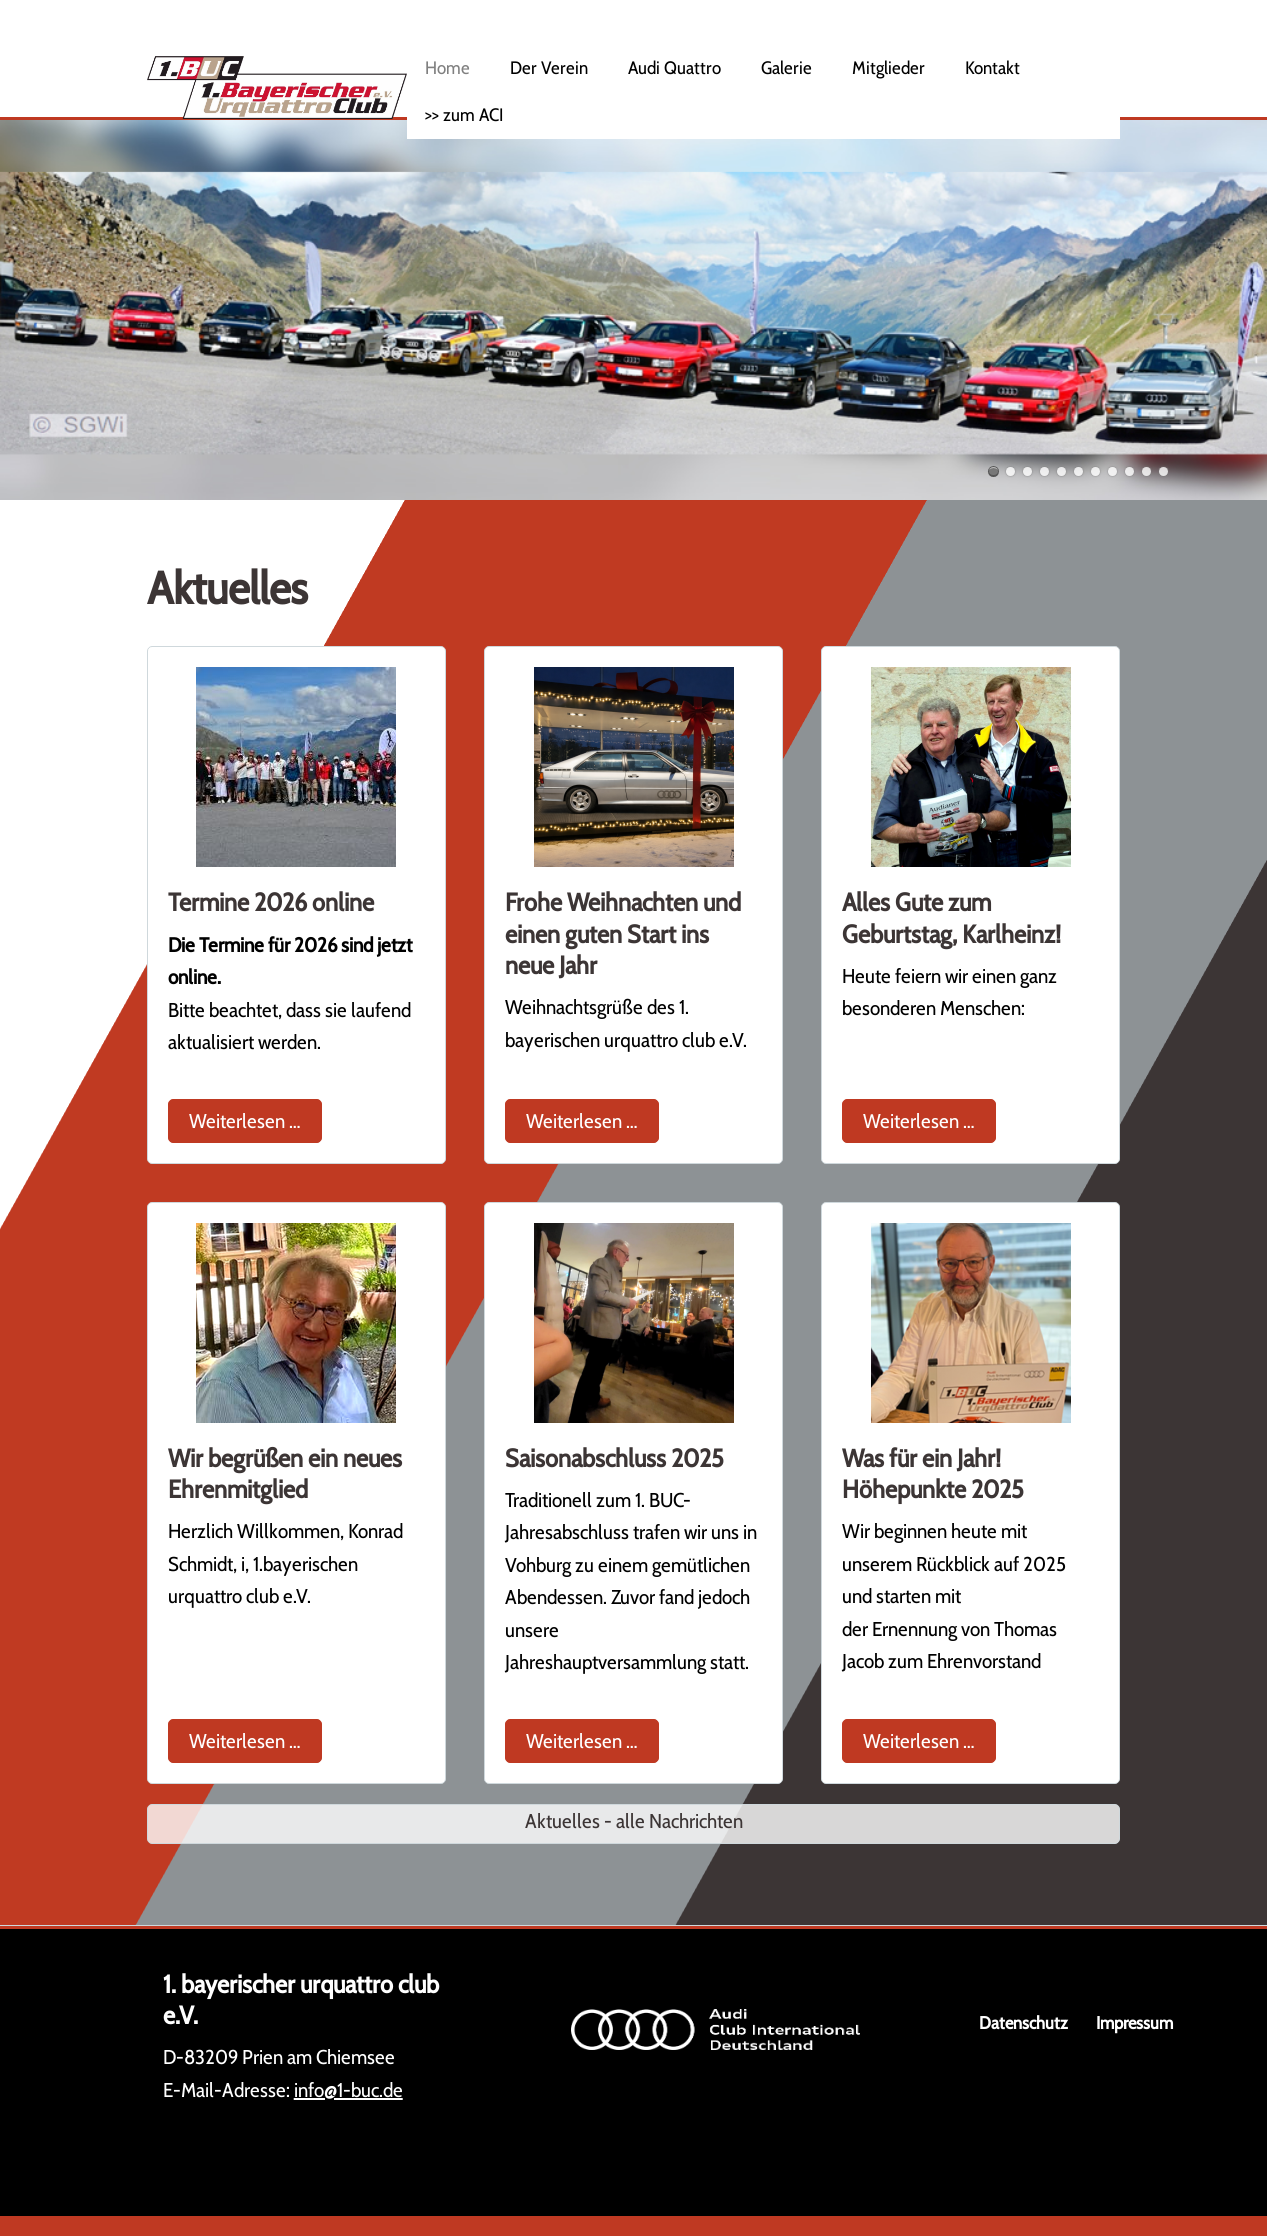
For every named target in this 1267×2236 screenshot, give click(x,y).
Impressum (1134, 2022)
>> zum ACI (464, 115)
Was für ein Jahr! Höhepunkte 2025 (932, 1473)
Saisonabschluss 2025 (614, 1458)
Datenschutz (1023, 2022)
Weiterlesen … (255, 1118)
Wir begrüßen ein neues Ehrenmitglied (285, 1473)
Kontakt (992, 68)
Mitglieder (888, 68)
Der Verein (549, 68)
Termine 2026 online (271, 902)
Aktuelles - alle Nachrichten (634, 1821)
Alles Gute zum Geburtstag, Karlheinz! (951, 917)
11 (1163, 471)
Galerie (786, 68)
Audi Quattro (674, 68)
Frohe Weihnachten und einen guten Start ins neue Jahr (623, 933)
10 (1146, 471)
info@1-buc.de (348, 2090)
